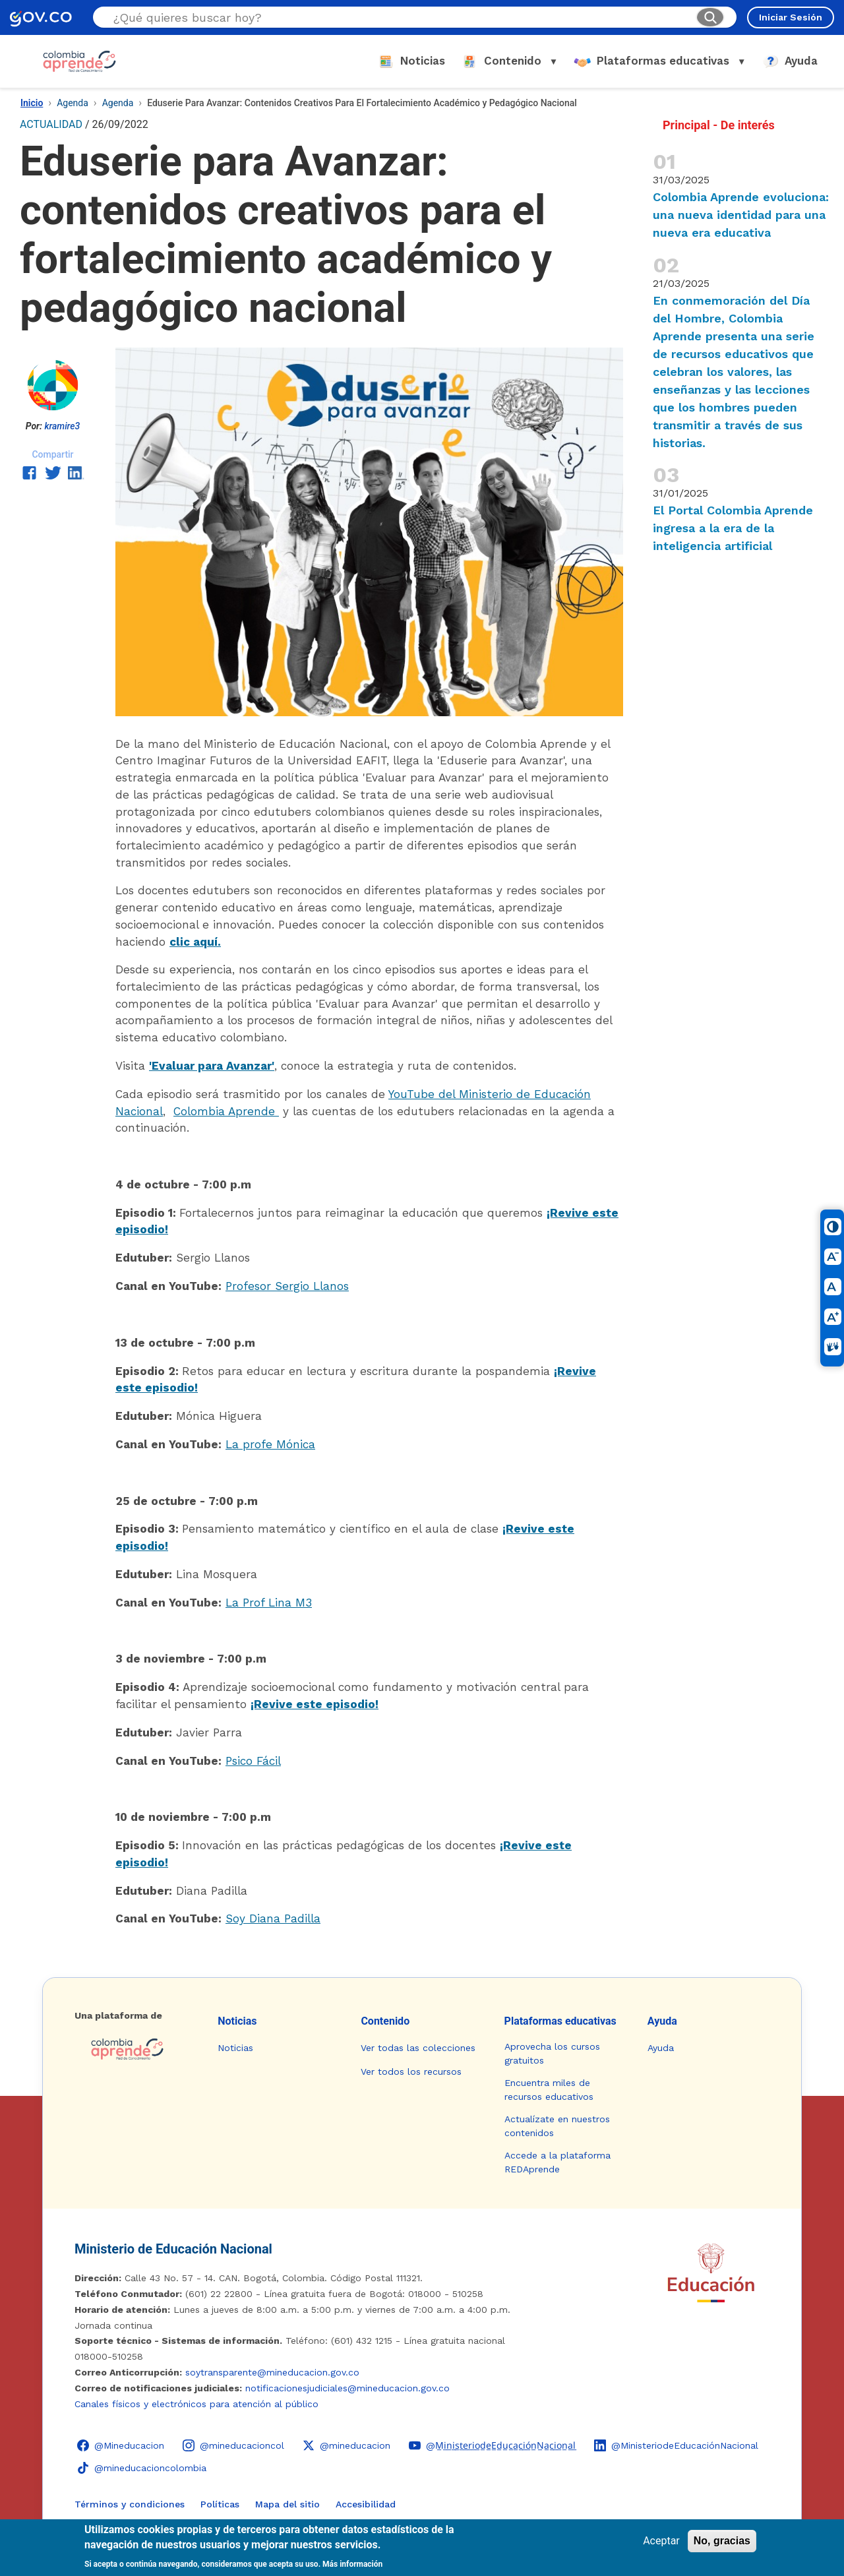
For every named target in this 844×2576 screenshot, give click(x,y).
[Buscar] (710, 17)
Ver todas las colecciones (418, 2047)
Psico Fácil (253, 1760)
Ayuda (662, 2021)
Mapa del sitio (287, 2504)
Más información (352, 2564)
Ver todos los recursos (411, 2071)
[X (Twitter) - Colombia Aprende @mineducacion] (346, 2445)
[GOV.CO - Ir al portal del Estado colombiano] (41, 17)
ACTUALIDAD (51, 124)
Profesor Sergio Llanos (287, 1286)
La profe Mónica (270, 1444)
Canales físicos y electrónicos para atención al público (196, 2404)
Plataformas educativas (560, 2021)
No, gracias (722, 2540)
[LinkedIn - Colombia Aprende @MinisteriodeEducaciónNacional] (676, 2445)
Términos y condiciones (130, 2504)
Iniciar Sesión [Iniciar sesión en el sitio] (790, 17)
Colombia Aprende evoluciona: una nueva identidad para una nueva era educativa (741, 214)
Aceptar (661, 2540)
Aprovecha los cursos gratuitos (552, 2053)
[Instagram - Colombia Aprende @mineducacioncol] (233, 2445)
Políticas (219, 2504)
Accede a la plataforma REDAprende (557, 2162)
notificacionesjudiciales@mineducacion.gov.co (347, 2388)
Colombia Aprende (226, 1111)
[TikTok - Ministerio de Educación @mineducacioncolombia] (142, 2468)
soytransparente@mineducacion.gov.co (272, 2372)
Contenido (385, 2021)
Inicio (31, 103)
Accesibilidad (366, 2504)
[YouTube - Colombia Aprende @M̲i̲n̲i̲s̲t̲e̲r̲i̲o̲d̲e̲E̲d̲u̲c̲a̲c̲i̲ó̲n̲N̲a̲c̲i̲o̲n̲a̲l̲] (492, 2445)
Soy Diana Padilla (273, 1918)
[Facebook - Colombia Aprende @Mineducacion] (121, 2445)
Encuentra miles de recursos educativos (548, 2089)
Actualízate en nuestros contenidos (557, 2126)
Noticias (237, 2021)
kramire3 (62, 426)
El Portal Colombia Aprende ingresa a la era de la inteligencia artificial (733, 528)
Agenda (72, 103)
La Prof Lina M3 (269, 1602)
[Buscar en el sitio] (399, 17)
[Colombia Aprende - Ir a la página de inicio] (135, 2049)
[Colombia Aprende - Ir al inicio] (79, 61)
